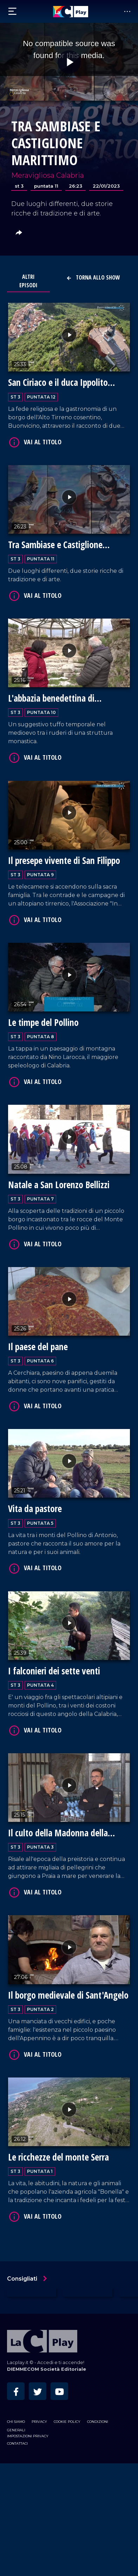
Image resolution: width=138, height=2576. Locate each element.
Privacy (39, 2422)
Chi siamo (16, 2422)
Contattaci (17, 2443)
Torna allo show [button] (93, 277)
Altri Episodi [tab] (28, 281)
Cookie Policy (67, 2422)
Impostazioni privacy (27, 2436)
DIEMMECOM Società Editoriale (46, 2369)
